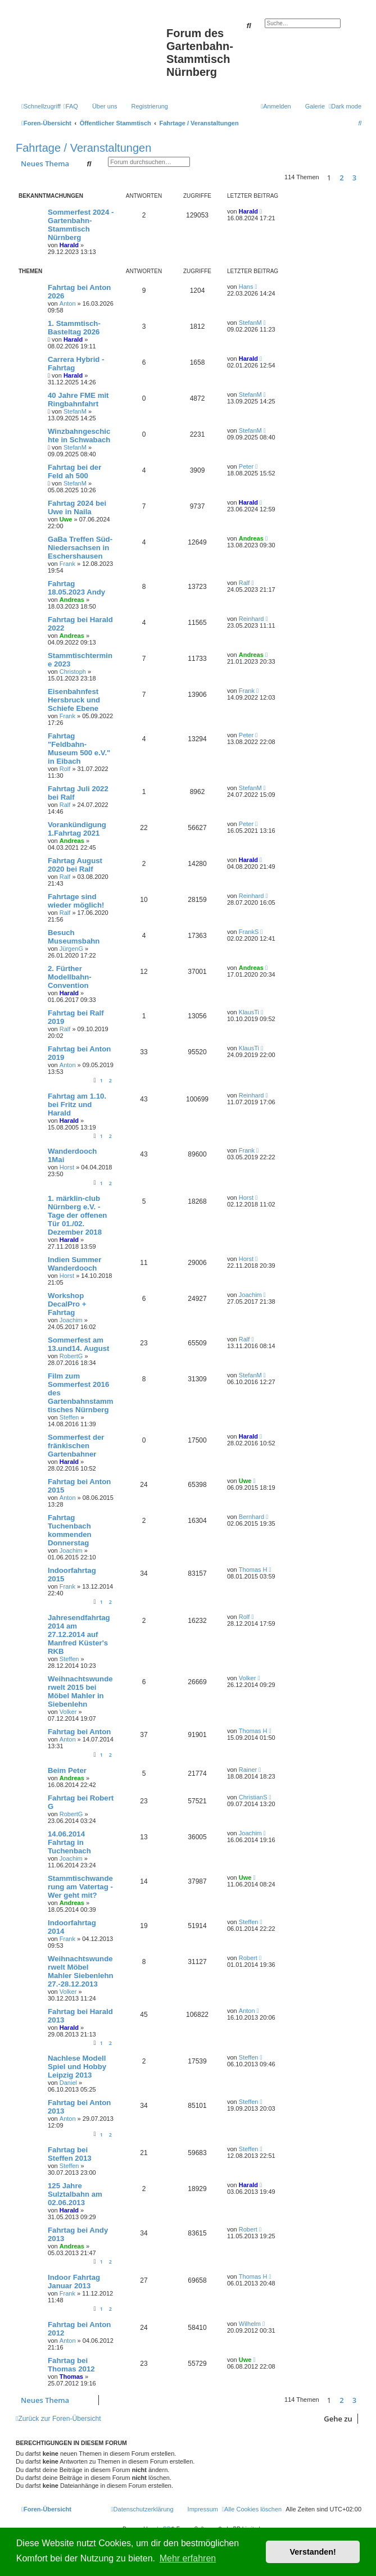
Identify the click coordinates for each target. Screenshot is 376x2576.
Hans (246, 286)
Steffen (69, 1417)
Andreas (251, 538)
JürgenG (71, 948)
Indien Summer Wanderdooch (74, 1263)
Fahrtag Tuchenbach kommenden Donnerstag (70, 1530)
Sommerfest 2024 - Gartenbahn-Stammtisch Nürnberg (81, 225)
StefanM (250, 322)
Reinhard (251, 618)
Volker (68, 1711)
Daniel (68, 2082)
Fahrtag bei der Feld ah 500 (74, 471)
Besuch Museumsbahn (73, 936)
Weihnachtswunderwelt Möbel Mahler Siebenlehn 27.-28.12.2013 (81, 1971)
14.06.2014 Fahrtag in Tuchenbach (69, 1842)
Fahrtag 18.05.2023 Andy (76, 587)
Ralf (244, 582)
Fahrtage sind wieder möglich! (76, 900)
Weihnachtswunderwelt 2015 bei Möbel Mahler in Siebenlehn (80, 1691)
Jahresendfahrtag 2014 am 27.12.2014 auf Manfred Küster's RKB (79, 1634)
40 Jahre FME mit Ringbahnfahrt (78, 399)
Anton (68, 303)
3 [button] (354, 178)
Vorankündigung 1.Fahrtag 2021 (77, 828)
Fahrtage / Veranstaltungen (83, 148)
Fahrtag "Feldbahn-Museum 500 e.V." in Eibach (79, 748)
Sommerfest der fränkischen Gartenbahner (76, 1445)
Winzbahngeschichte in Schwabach (79, 435)
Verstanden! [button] (313, 2551)
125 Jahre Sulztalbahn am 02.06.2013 (75, 2194)
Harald (69, 245)
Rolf (65, 768)
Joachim (71, 1320)
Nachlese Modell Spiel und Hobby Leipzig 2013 (77, 2066)
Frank (67, 563)
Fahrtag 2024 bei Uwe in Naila (77, 507)
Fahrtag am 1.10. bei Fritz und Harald (77, 1104)
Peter (246, 466)
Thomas (71, 2376)
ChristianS (253, 1797)
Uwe (66, 519)
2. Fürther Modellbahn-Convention (70, 977)
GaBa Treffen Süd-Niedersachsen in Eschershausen (80, 547)
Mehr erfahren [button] (188, 2558)
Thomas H (253, 1569)
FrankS (249, 931)
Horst (67, 1167)
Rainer (248, 1769)
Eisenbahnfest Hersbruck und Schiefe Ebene (74, 700)
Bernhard (251, 1516)
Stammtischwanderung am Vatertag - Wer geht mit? (80, 1886)
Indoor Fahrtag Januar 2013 (74, 2281)
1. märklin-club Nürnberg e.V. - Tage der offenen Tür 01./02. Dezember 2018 (77, 1215)
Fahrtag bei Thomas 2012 (71, 2364)
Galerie (315, 106)
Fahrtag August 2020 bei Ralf (75, 864)
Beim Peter (67, 1770)
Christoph (73, 671)
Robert (248, 1957)
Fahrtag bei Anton (79, 1731)
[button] (364, 177)
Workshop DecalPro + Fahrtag (67, 1304)
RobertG (71, 1356)
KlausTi (249, 1012)
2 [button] (341, 178)
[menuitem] (71, 106)
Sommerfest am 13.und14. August (78, 1344)
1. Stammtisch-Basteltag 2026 (74, 327)
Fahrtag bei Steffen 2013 (70, 2154)
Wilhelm (250, 2323)
